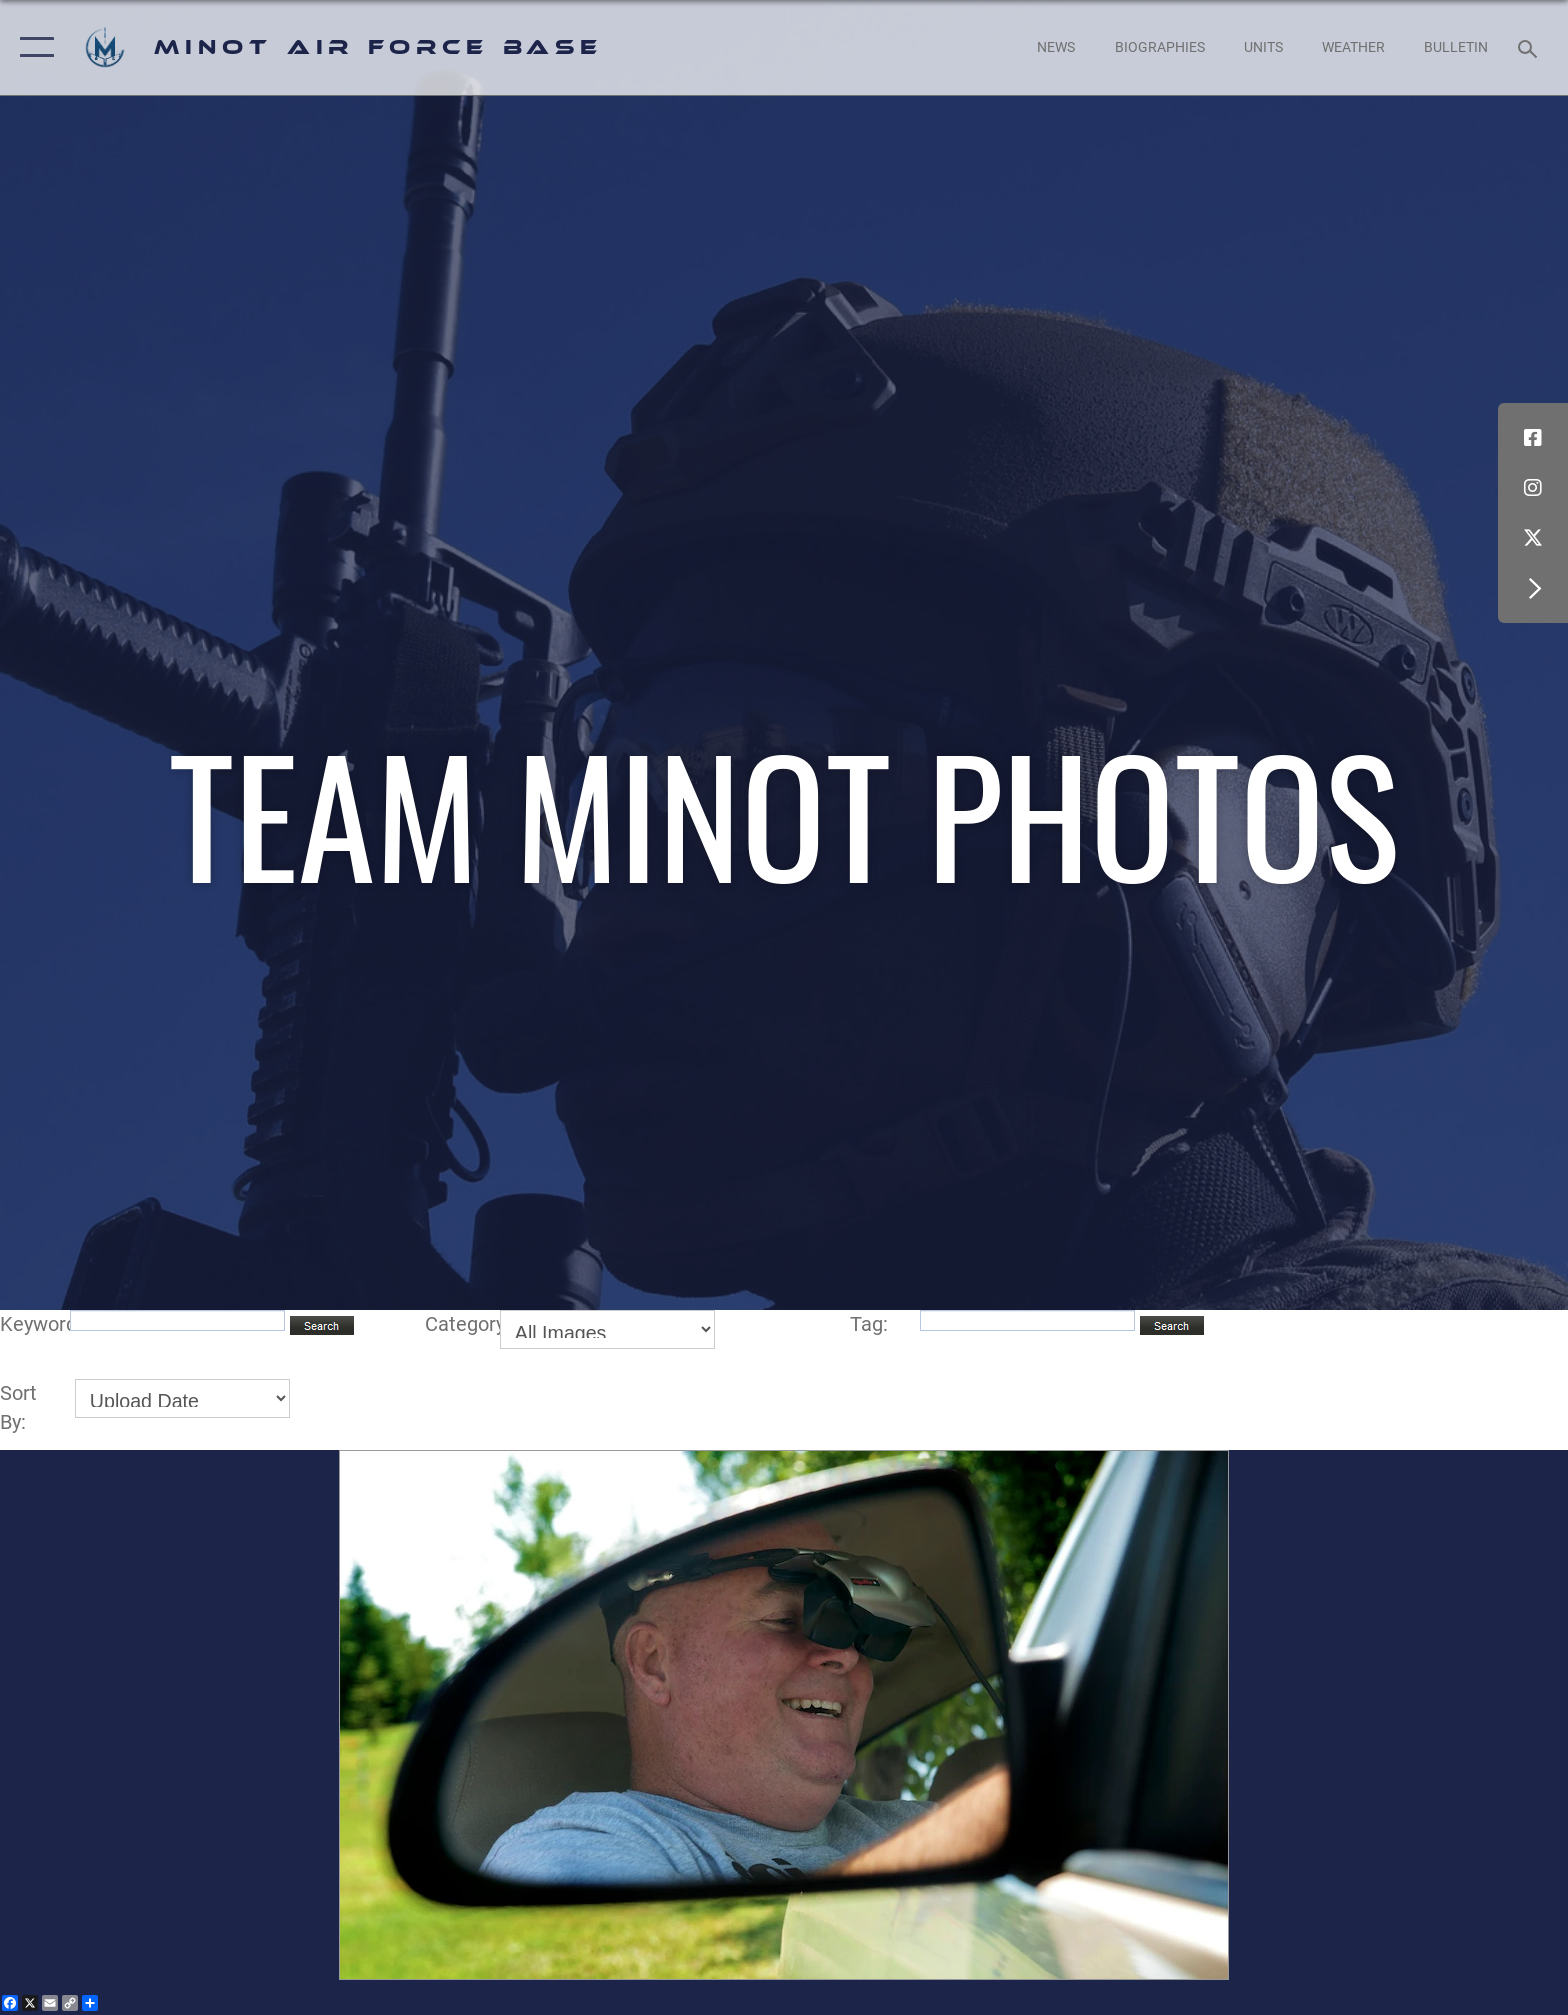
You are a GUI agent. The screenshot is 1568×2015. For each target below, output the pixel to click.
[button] (32, 47)
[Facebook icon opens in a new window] (1533, 438)
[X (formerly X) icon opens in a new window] (1533, 538)
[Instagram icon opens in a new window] (1533, 488)
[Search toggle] (1530, 47)
